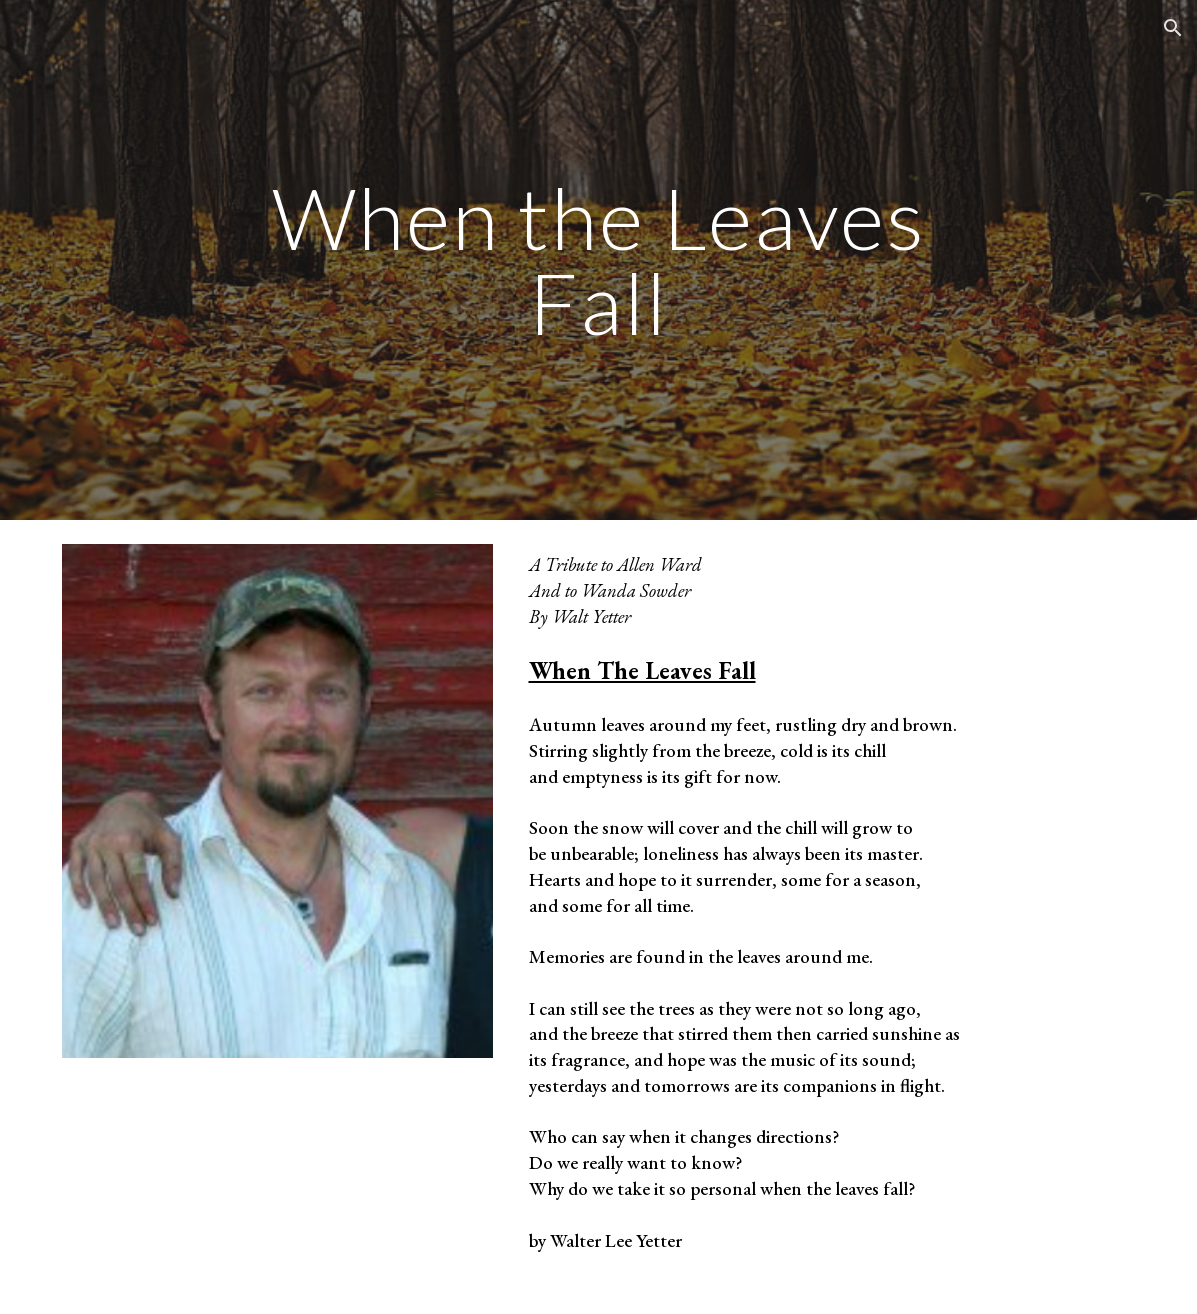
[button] (1173, 28)
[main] (598, 260)
